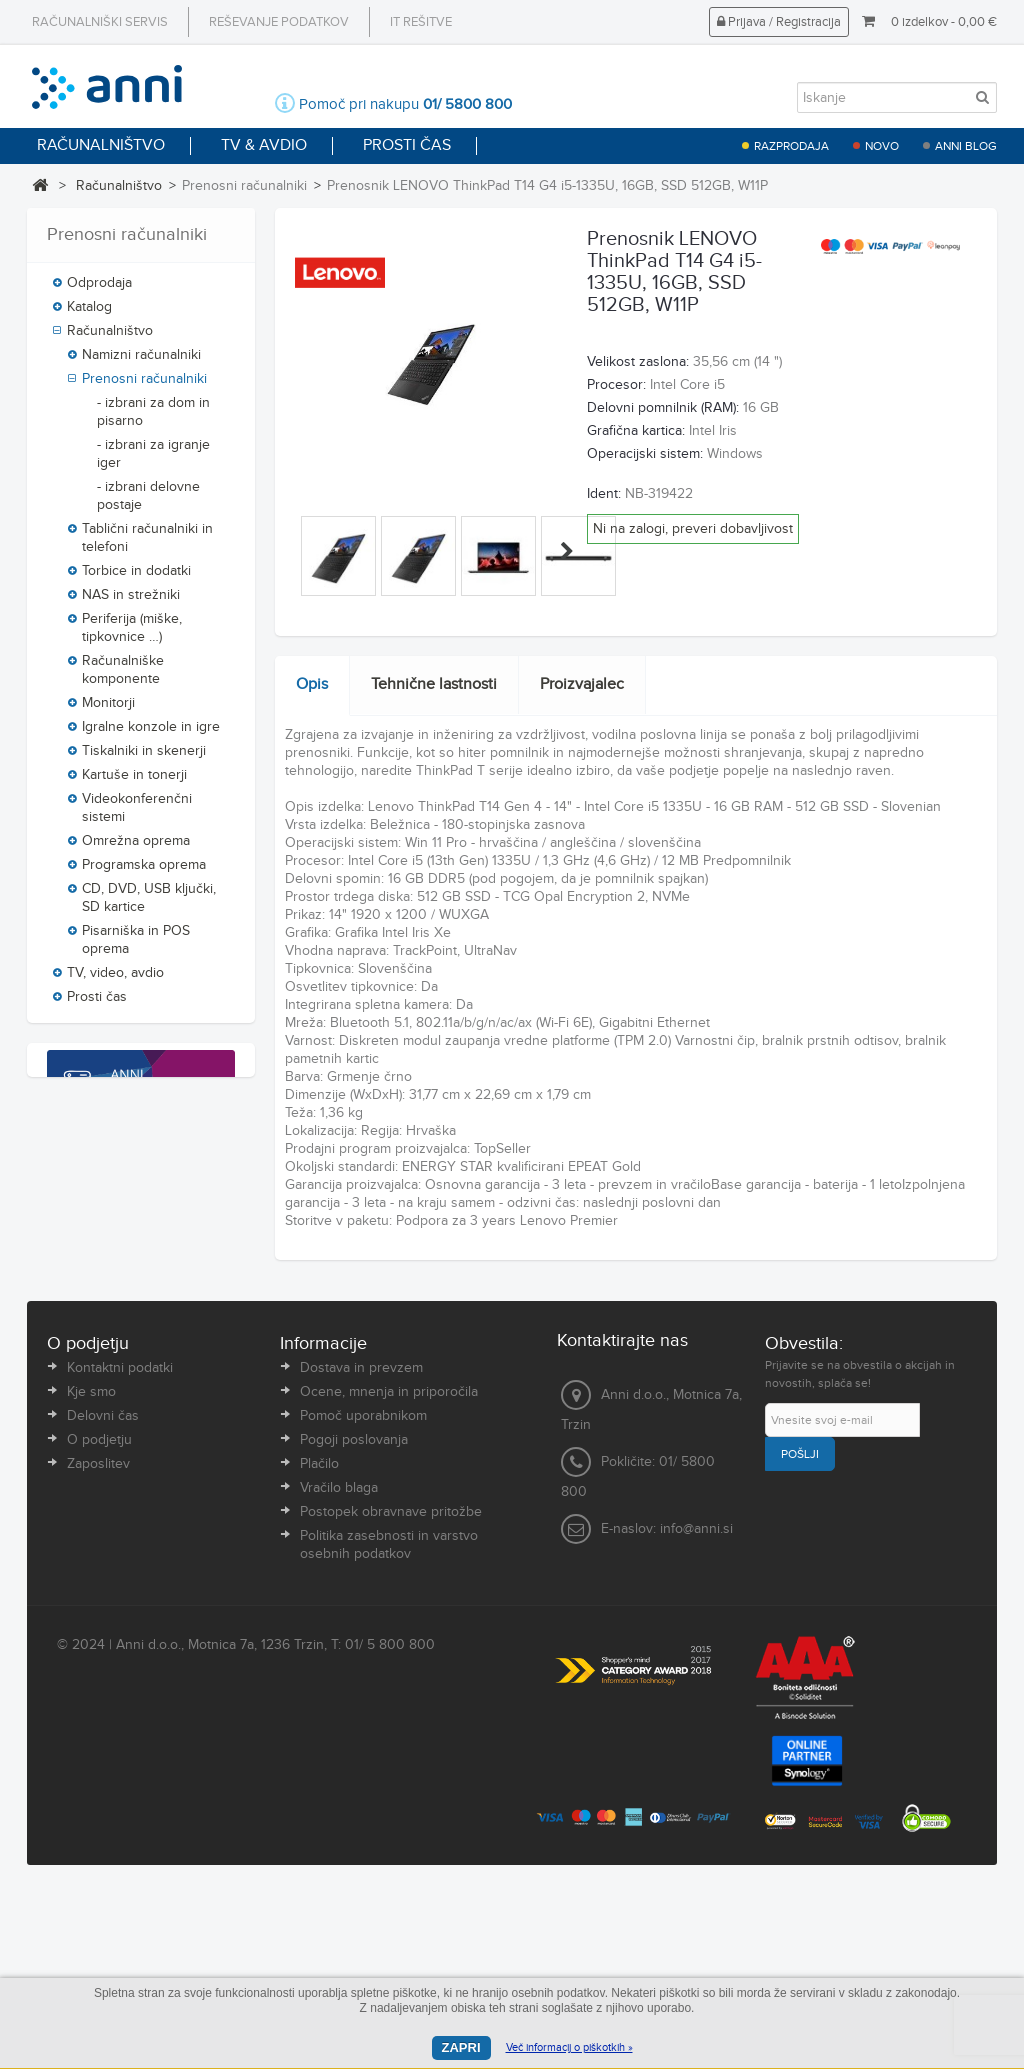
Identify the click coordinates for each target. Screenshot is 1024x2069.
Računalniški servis (100, 22)
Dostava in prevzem (361, 1551)
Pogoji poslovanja (354, 1623)
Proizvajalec (582, 684)
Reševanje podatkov (279, 22)
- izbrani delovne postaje (148, 503)
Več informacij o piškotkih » (569, 2047)
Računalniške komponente (123, 677)
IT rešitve (421, 22)
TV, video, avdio (115, 980)
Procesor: (616, 385)
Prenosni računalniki (144, 386)
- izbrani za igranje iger (153, 461)
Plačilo (319, 1647)
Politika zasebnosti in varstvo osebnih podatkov (389, 1728)
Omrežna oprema (136, 848)
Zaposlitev (98, 1647)
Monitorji (108, 710)
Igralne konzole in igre (151, 734)
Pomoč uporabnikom (363, 1599)
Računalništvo (119, 186)
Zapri (461, 2047)
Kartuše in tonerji (134, 782)
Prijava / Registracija (779, 22)
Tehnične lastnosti (434, 684)
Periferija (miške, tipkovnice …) (132, 635)
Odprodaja (99, 290)
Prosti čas (97, 1004)
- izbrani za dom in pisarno (153, 419)
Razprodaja (791, 146)
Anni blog (966, 146)
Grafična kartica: (636, 431)
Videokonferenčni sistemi (137, 815)
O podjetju (99, 1623)
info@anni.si (696, 1711)
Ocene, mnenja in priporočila (389, 1575)
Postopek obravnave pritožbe (391, 1695)
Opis (312, 684)
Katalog (89, 314)
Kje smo (91, 1575)
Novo (882, 146)
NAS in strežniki (131, 602)
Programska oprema (144, 872)
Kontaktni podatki (120, 1551)
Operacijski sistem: (645, 454)
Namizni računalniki (141, 362)
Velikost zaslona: (638, 362)
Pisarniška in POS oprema (136, 947)
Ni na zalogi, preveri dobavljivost (693, 529)
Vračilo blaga (339, 1671)
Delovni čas (103, 1599)
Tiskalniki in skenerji (144, 758)
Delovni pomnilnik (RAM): (663, 408)
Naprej (567, 551)
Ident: (604, 494)
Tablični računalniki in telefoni (147, 545)
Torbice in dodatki (136, 578)
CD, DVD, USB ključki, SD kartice (149, 905)
